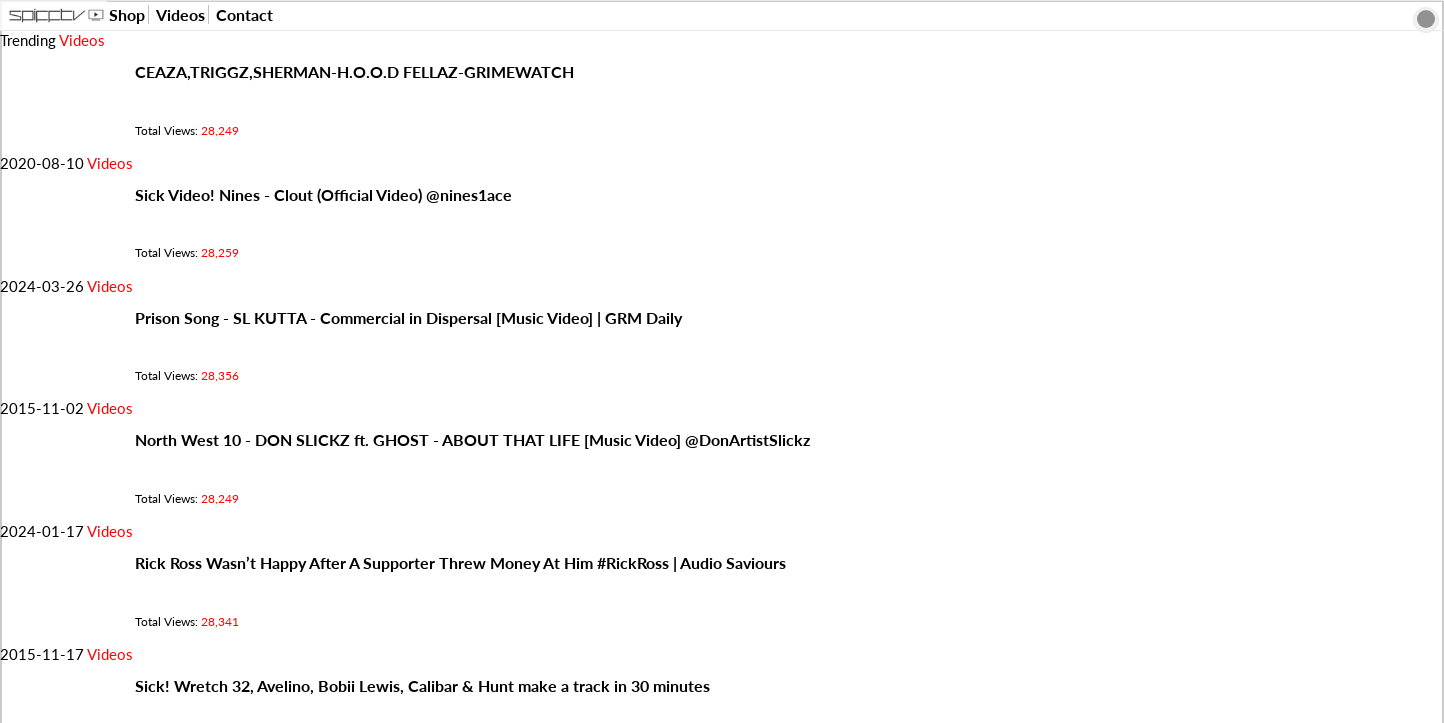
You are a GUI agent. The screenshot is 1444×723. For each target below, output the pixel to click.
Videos (180, 14)
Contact (244, 14)
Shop (127, 14)
